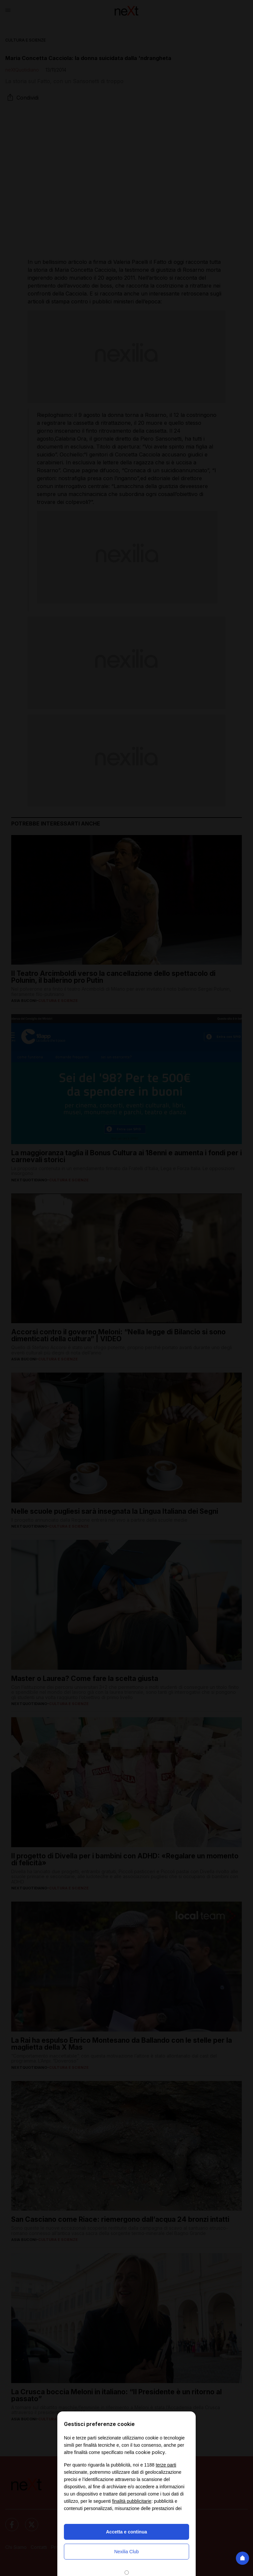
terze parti (166, 2464)
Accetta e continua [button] (126, 2531)
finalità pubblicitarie (131, 2501)
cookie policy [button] (150, 2452)
